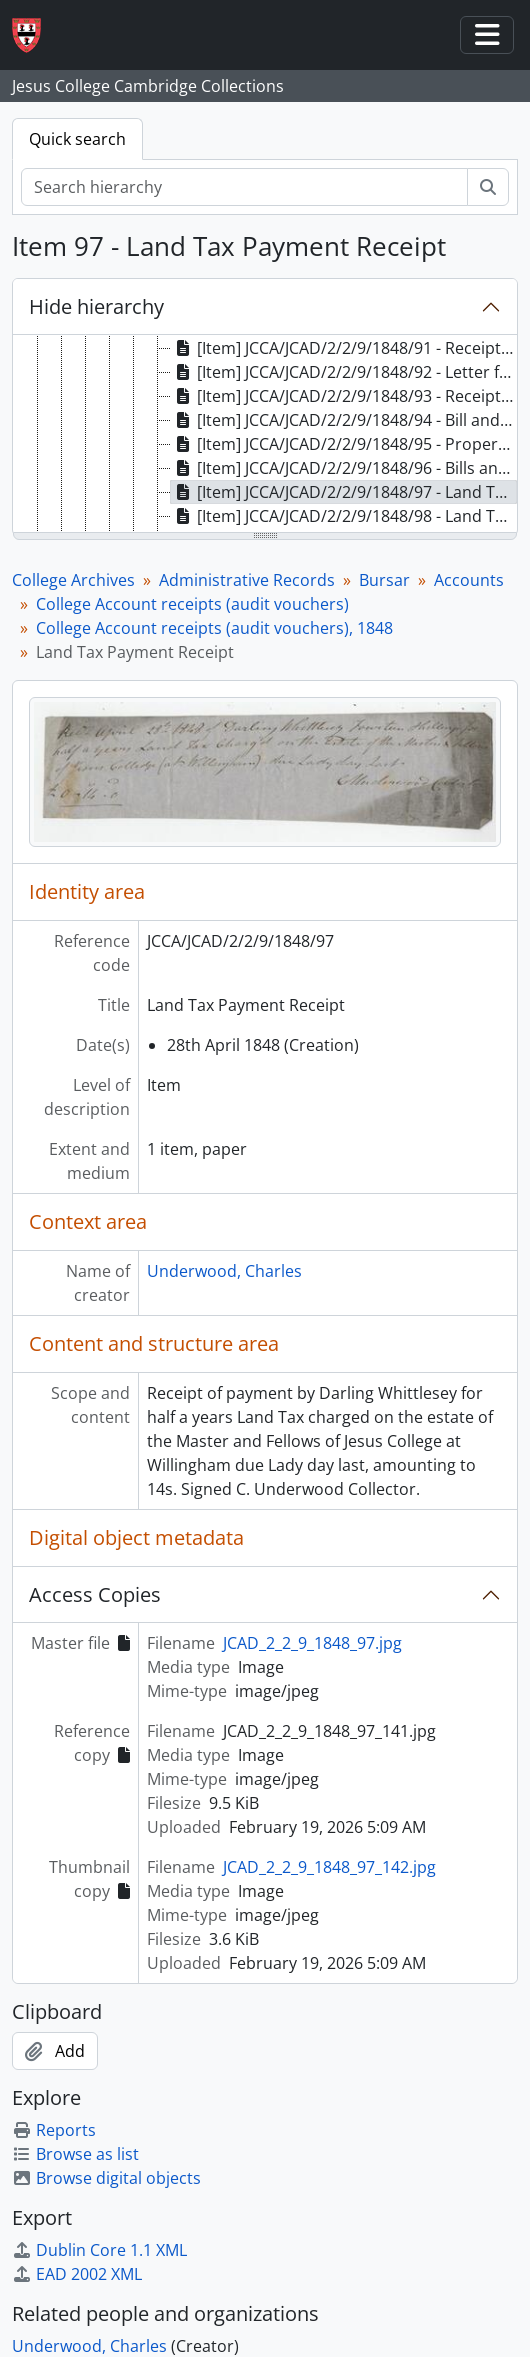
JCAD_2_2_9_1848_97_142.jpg (329, 1867)
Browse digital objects (106, 2178)
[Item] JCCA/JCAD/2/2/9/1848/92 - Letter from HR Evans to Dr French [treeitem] (344, 372)
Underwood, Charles (224, 1271)
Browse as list (75, 2154)
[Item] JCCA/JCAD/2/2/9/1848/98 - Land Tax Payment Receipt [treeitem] (344, 516)
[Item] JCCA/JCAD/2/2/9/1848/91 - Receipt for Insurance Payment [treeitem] (344, 348)
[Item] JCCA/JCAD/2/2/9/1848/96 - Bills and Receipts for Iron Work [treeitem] (344, 468)
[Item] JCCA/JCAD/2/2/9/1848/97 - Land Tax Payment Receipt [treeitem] (344, 492)
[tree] (265, 435)
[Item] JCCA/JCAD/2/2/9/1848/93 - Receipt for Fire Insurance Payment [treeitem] (344, 396)
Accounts (469, 580)
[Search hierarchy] (244, 187)
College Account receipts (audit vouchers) (192, 604)
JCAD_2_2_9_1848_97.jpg (312, 1643)
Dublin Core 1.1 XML (99, 2250)
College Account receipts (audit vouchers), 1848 (214, 628)
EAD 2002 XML (77, 2274)
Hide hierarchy (96, 306)
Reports (54, 2130)
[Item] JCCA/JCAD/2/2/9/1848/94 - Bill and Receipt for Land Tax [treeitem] (344, 420)
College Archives (73, 580)
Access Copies (95, 1594)
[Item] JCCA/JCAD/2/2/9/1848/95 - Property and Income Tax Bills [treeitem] (344, 444)
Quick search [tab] (77, 139)
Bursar (384, 580)
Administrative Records (247, 580)
